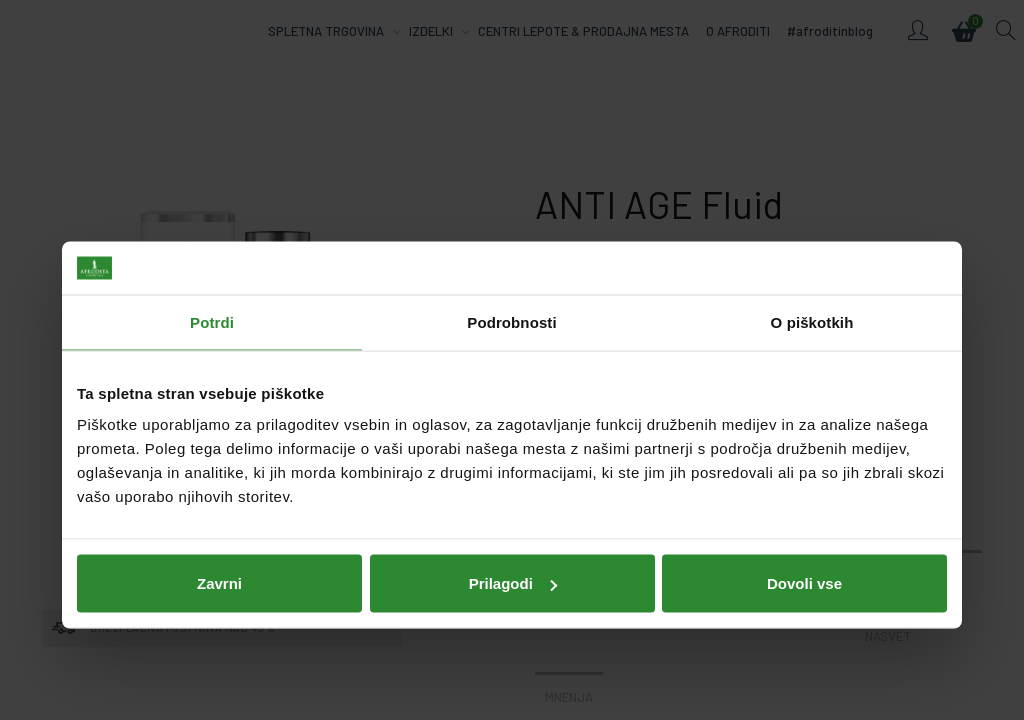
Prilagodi (513, 507)
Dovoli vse (804, 507)
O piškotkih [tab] (812, 246)
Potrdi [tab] (212, 246)
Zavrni (219, 507)
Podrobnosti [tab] (511, 246)
